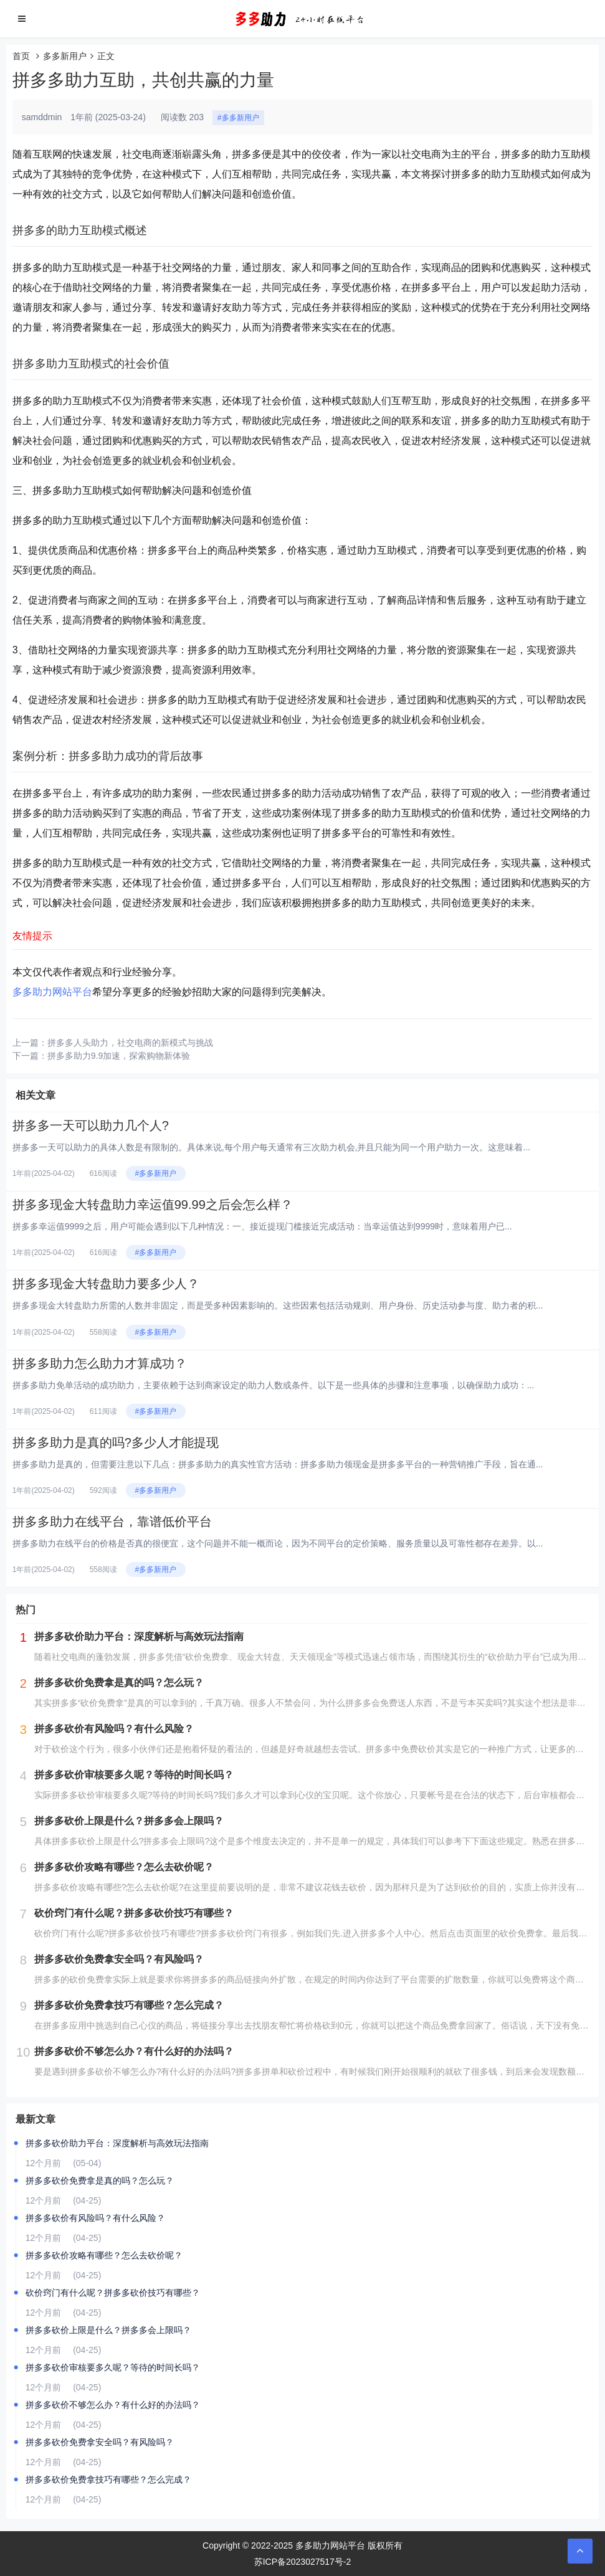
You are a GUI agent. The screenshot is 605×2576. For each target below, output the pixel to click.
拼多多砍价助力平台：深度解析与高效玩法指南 (117, 2143)
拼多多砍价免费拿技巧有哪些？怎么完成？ (108, 2479)
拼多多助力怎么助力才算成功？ (99, 1363)
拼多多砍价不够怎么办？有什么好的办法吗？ (113, 2405)
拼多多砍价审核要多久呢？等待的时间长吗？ (113, 2367)
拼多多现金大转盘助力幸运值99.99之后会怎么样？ (152, 1204)
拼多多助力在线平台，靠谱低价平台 (112, 1521)
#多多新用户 (238, 117)
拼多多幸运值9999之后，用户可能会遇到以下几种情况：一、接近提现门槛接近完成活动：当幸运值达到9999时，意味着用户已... (262, 1226)
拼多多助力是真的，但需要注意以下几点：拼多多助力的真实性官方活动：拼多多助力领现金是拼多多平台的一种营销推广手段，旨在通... (277, 1464)
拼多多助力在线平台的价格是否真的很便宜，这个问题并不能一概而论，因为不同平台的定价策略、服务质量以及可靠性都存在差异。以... (277, 1543)
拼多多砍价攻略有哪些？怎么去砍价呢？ (104, 2255)
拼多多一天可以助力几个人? (90, 1125)
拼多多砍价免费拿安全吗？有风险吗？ (100, 2442)
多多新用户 (65, 56)
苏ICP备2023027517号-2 (302, 2562)
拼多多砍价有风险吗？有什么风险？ (95, 2218)
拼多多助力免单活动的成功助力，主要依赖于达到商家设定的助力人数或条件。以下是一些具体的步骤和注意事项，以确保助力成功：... (273, 1385)
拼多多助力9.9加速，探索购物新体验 (118, 1056)
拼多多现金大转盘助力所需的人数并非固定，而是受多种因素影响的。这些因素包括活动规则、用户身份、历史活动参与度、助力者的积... (277, 1305)
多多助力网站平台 (52, 992)
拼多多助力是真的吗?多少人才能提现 (115, 1442)
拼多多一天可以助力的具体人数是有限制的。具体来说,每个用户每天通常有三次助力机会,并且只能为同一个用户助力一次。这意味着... (271, 1147)
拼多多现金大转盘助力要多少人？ (105, 1283)
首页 (21, 56)
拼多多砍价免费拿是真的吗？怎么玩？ (100, 2180)
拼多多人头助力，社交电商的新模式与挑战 (130, 1043)
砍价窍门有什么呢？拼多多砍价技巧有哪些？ (113, 2293)
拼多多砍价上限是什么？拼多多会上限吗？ (108, 2330)
